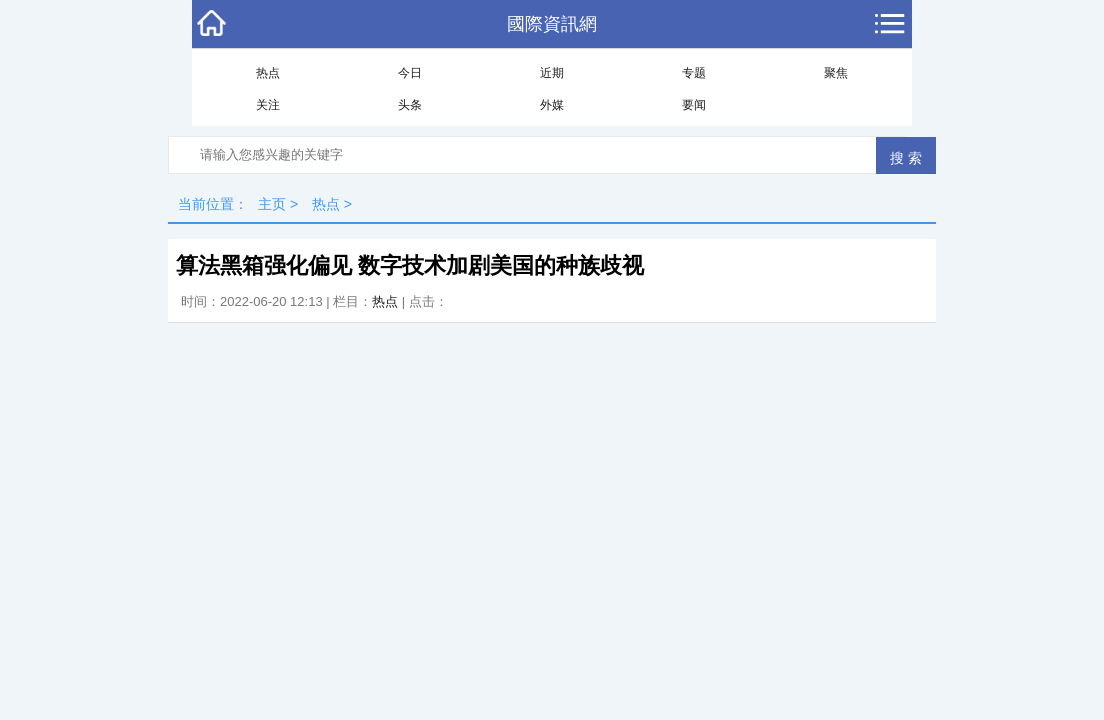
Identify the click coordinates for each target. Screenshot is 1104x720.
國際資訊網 (552, 24)
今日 (410, 73)
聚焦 (836, 73)
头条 (410, 105)
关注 (268, 105)
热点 (268, 73)
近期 (552, 73)
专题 (694, 73)
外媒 (552, 105)
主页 (272, 204)
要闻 (694, 105)
